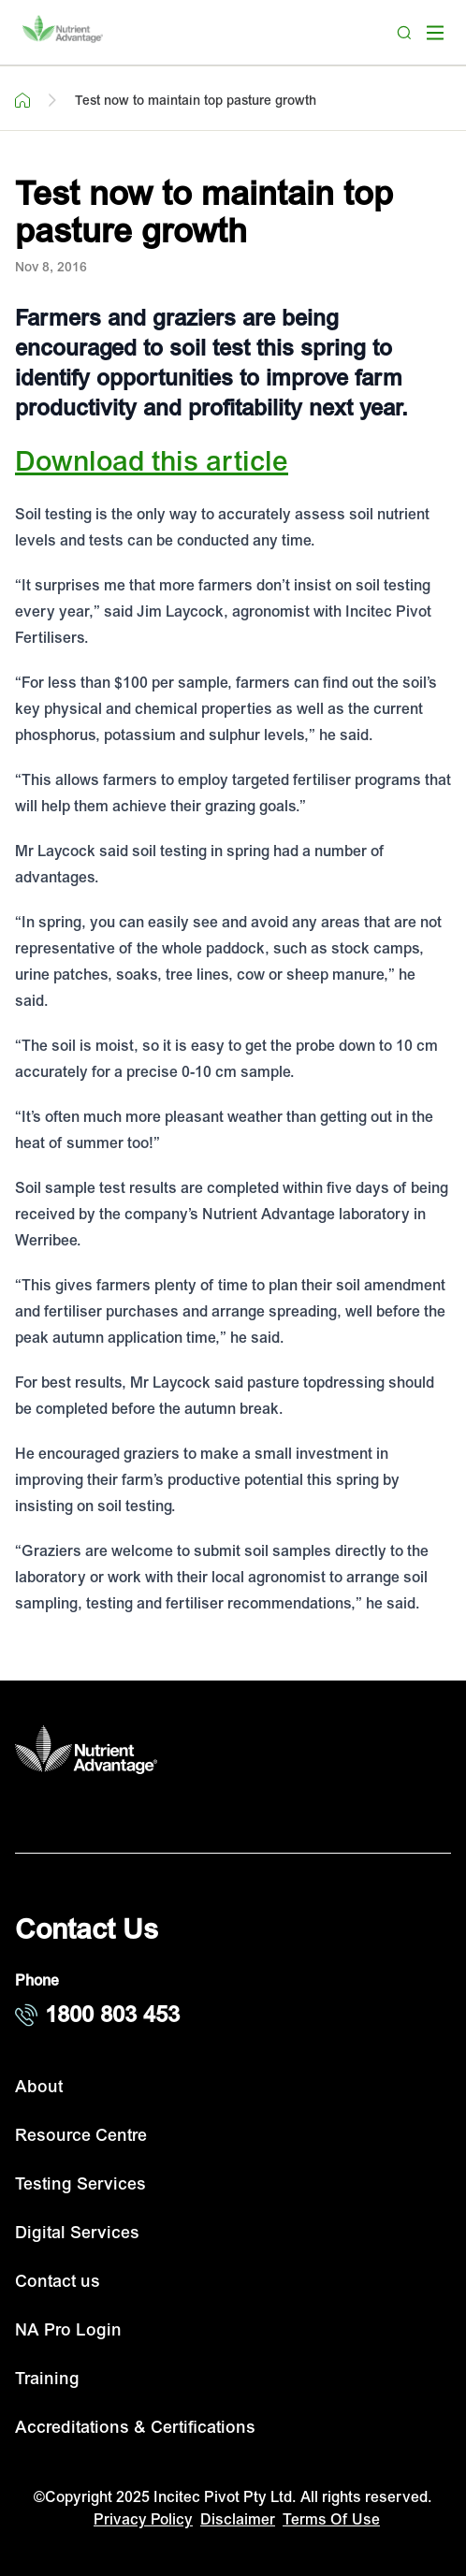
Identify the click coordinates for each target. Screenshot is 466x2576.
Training (47, 2379)
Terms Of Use (331, 2520)
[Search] (404, 33)
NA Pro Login (68, 2330)
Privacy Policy (143, 2520)
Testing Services (80, 2184)
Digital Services (77, 2233)
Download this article (151, 461)
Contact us (57, 2281)
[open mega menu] (435, 32)
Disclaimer (237, 2520)
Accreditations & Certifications (135, 2427)
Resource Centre (81, 2136)
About (39, 2087)
